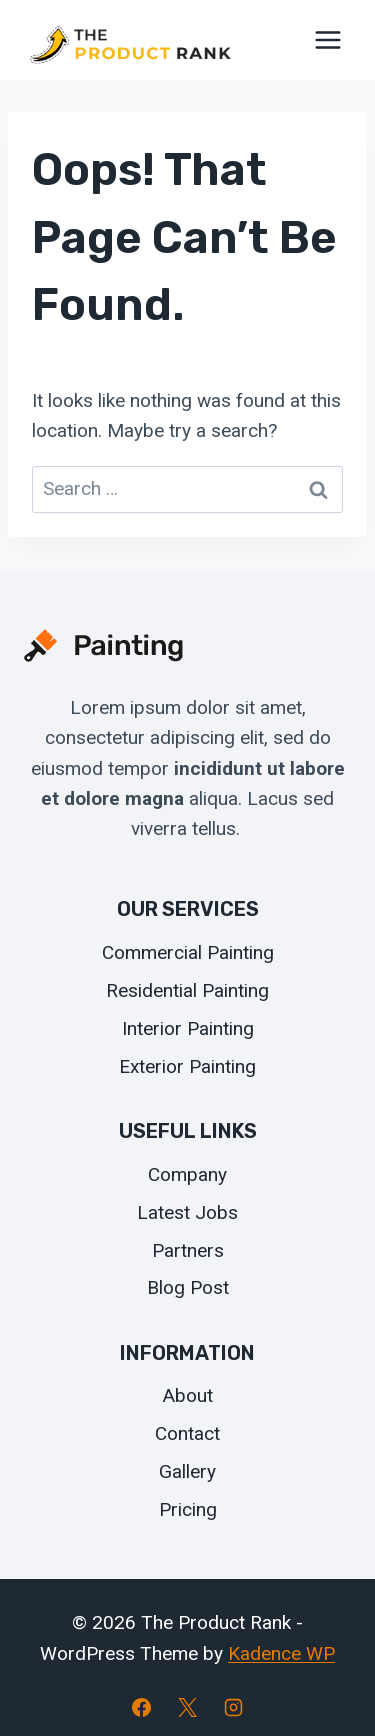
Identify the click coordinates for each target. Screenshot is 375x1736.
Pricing (188, 1509)
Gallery (187, 1471)
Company (187, 1174)
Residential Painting (187, 990)
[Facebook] (142, 1707)
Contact (187, 1433)
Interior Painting (188, 1028)
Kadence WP (281, 1653)
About (188, 1395)
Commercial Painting (188, 952)
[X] (188, 1707)
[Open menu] (327, 39)
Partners (188, 1250)
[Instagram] (233, 1707)
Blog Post (188, 1287)
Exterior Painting (187, 1066)
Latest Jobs (187, 1212)
